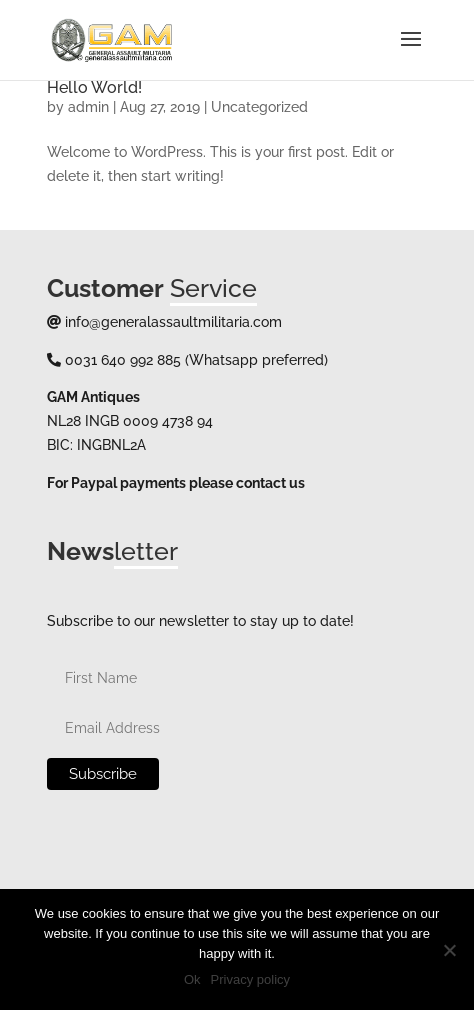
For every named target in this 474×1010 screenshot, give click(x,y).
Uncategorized (259, 107)
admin (88, 107)
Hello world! (94, 87)
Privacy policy (250, 979)
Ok (192, 979)
